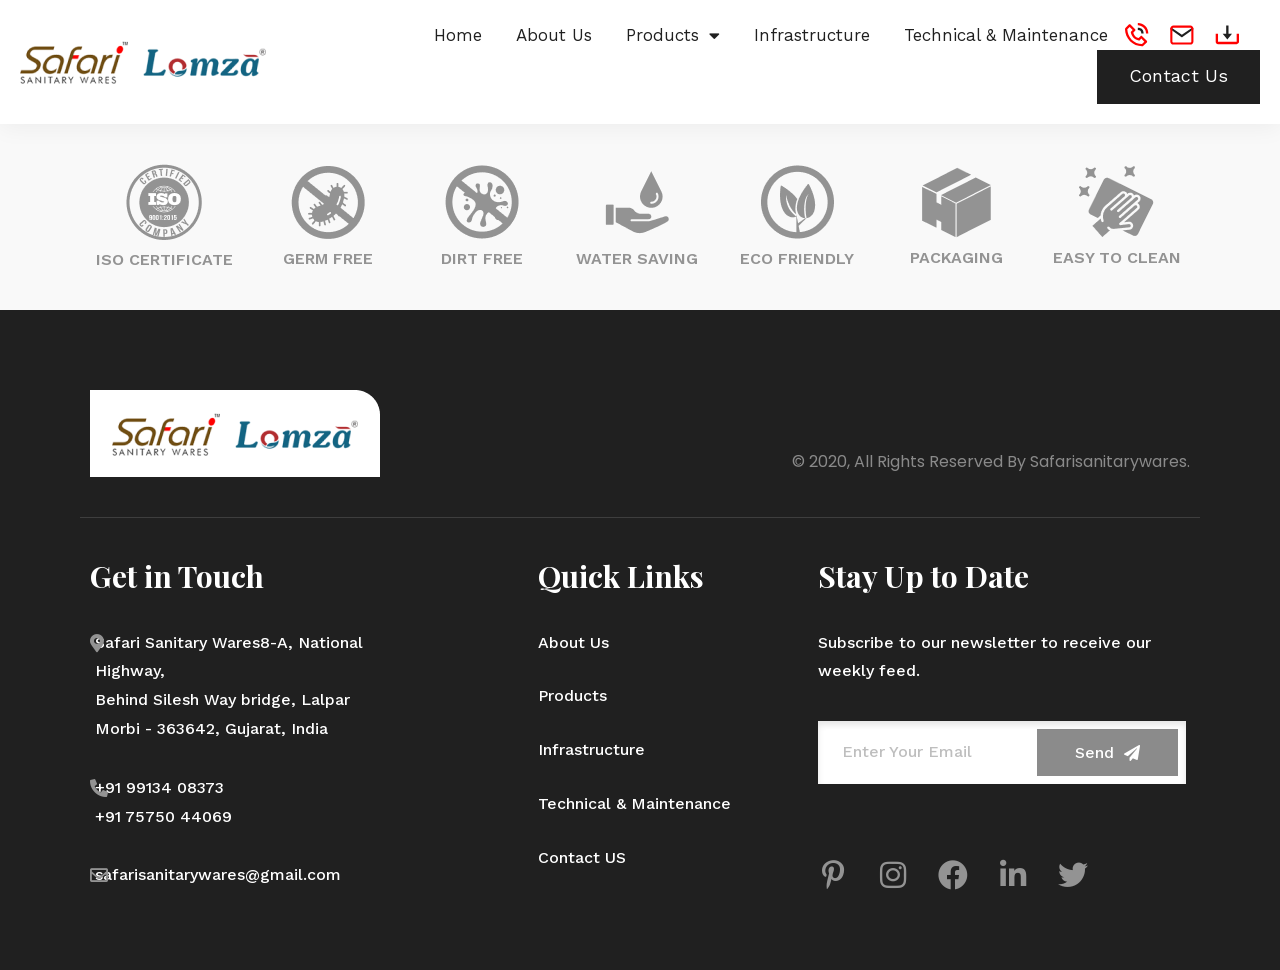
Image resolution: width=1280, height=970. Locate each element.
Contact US (582, 857)
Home (458, 35)
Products (673, 35)
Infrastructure (812, 35)
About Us (554, 35)
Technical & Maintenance (1006, 35)
